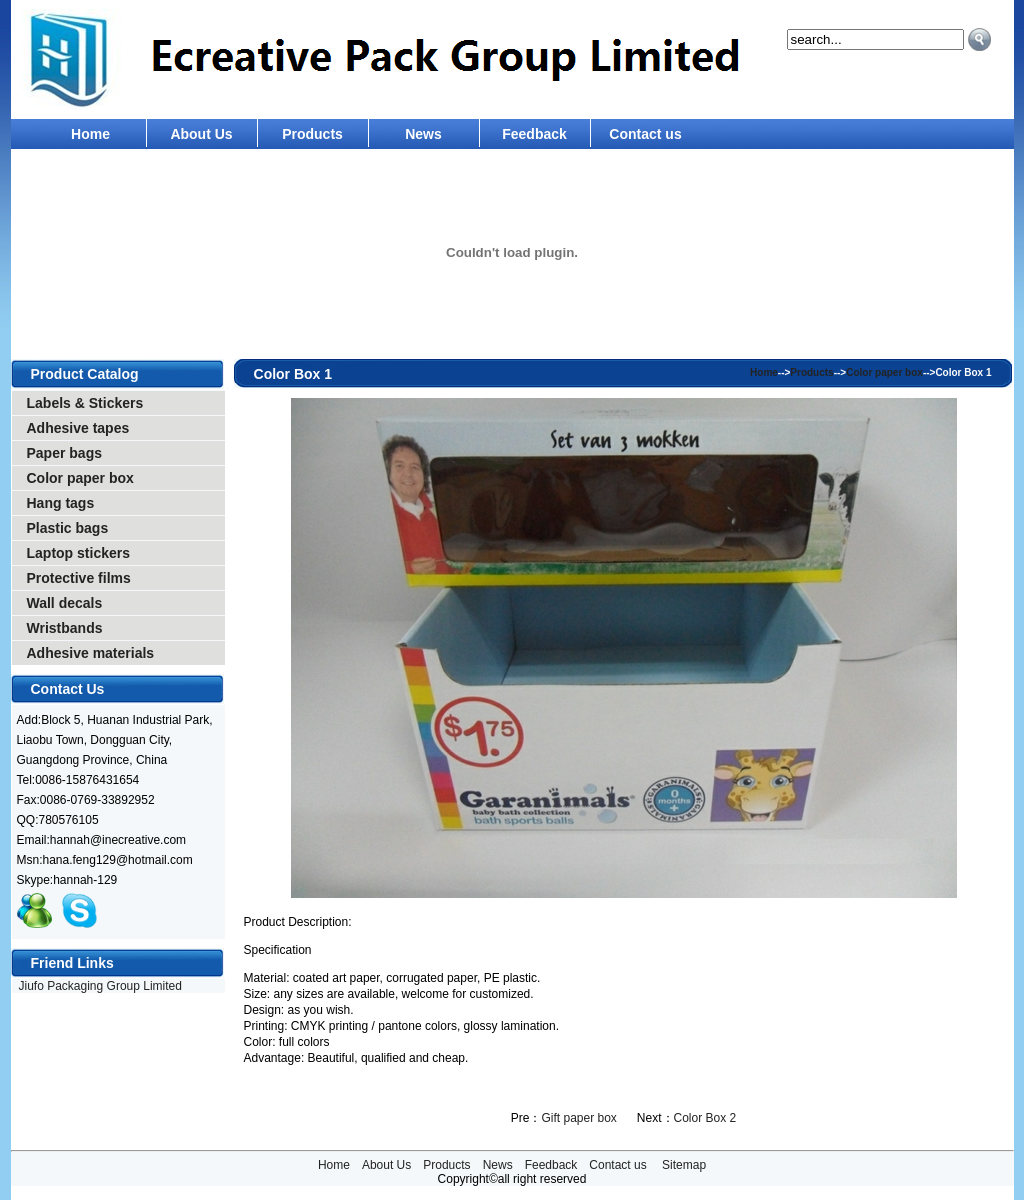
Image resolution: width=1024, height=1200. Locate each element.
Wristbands (65, 628)
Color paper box (80, 478)
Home (90, 134)
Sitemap (684, 1165)
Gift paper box (578, 1118)
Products (312, 134)
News (423, 134)
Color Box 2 (705, 1118)
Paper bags (64, 453)
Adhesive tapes (78, 428)
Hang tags (61, 503)
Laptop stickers (78, 553)
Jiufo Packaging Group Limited (100, 986)
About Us (201, 134)
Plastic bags (68, 528)
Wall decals (65, 603)
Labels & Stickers (85, 403)
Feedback (534, 134)
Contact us (645, 134)
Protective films (79, 578)
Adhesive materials (91, 653)
